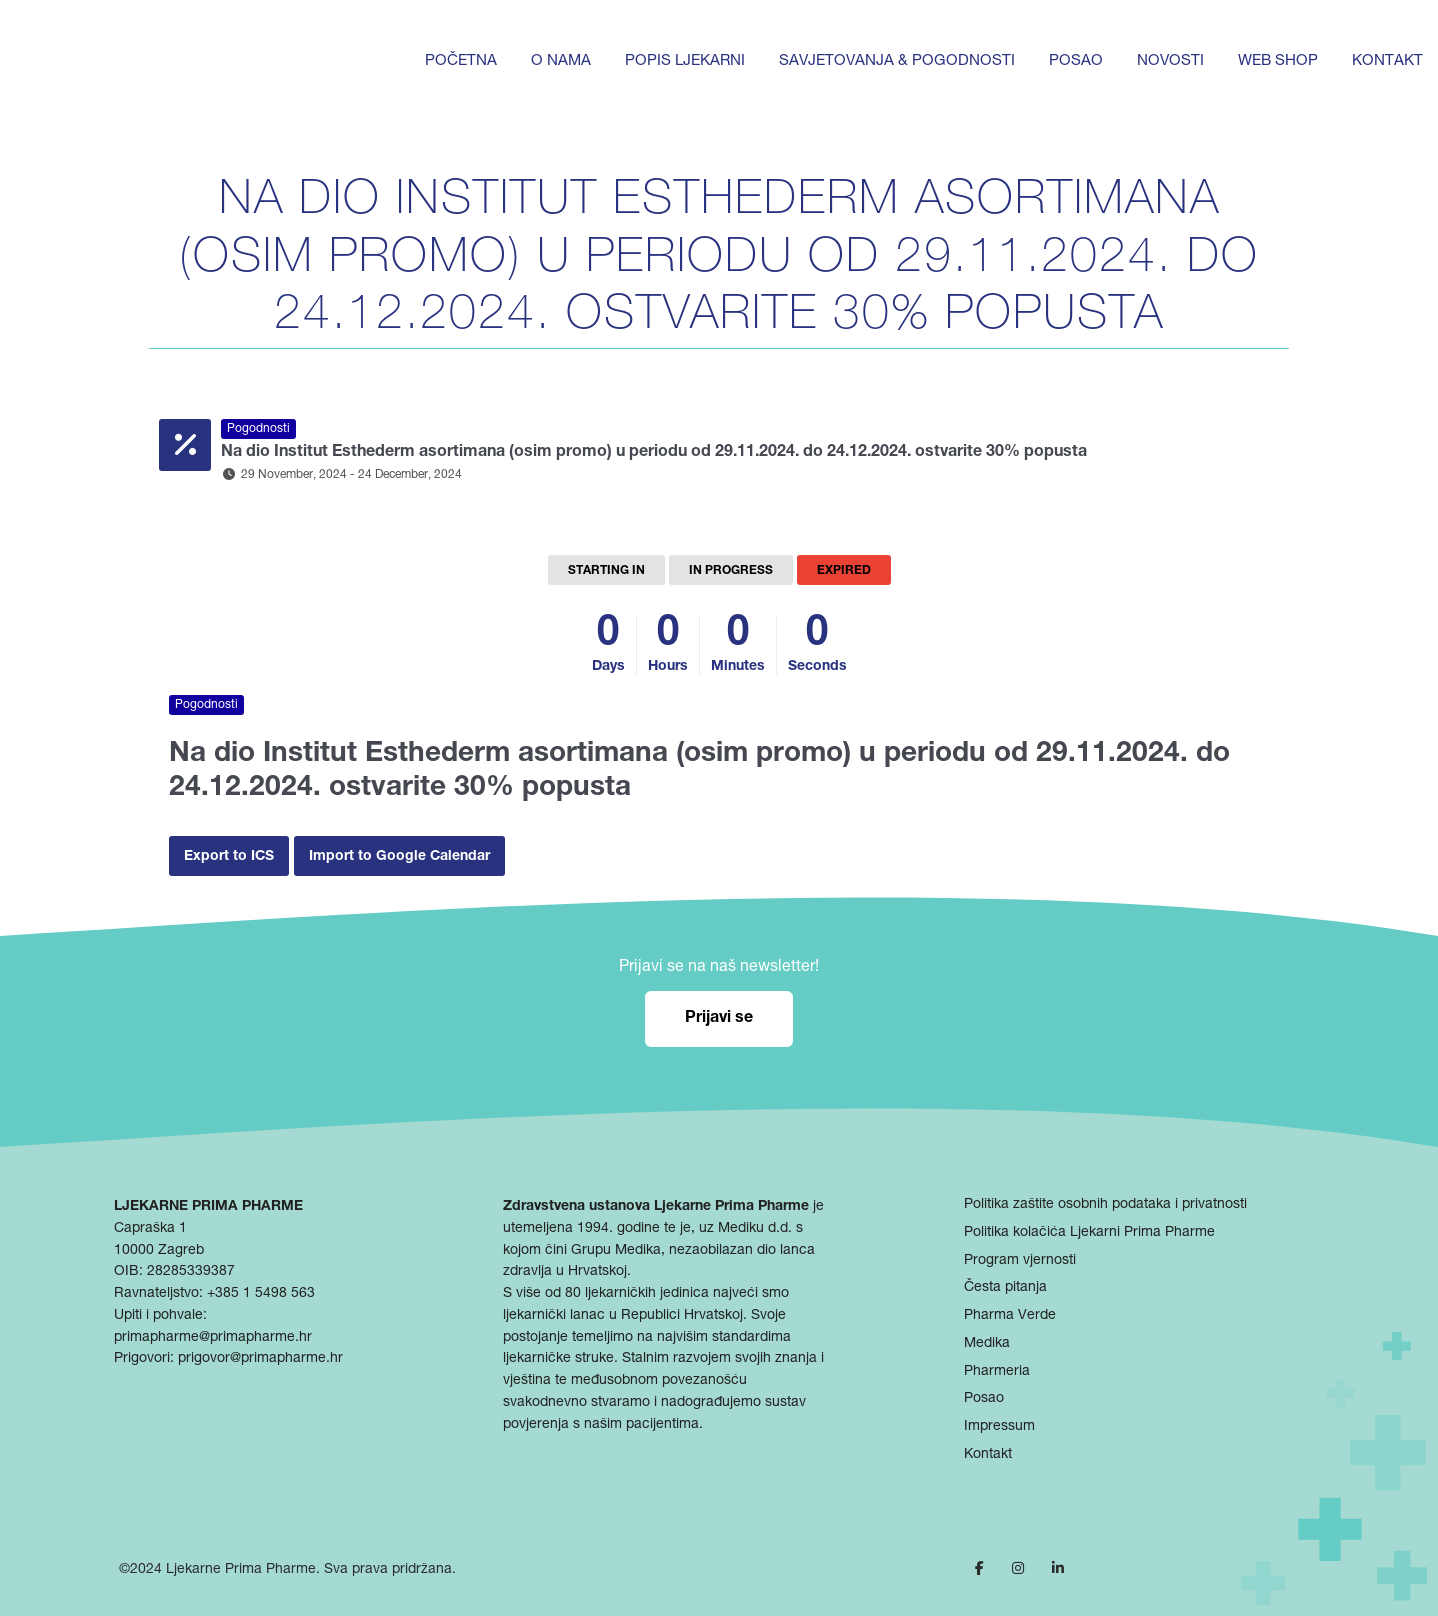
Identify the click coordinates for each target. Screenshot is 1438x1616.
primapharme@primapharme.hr (213, 1338)
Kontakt (1387, 61)
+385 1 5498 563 (261, 1294)
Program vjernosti (1020, 1261)
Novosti (1170, 61)
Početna (461, 61)
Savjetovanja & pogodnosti (897, 61)
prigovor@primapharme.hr (260, 1359)
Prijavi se (719, 1019)
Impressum (999, 1427)
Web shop (1278, 61)
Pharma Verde (1010, 1316)
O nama (561, 61)
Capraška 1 (150, 1229)
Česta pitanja (1005, 1288)
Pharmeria (997, 1372)
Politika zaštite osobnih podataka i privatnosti (1105, 1205)
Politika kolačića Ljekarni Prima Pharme (1089, 1233)
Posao (1076, 61)
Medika (987, 1344)
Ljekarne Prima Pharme (241, 1570)
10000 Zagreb (159, 1251)
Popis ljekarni (685, 61)
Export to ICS (229, 857)
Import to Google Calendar (399, 857)
